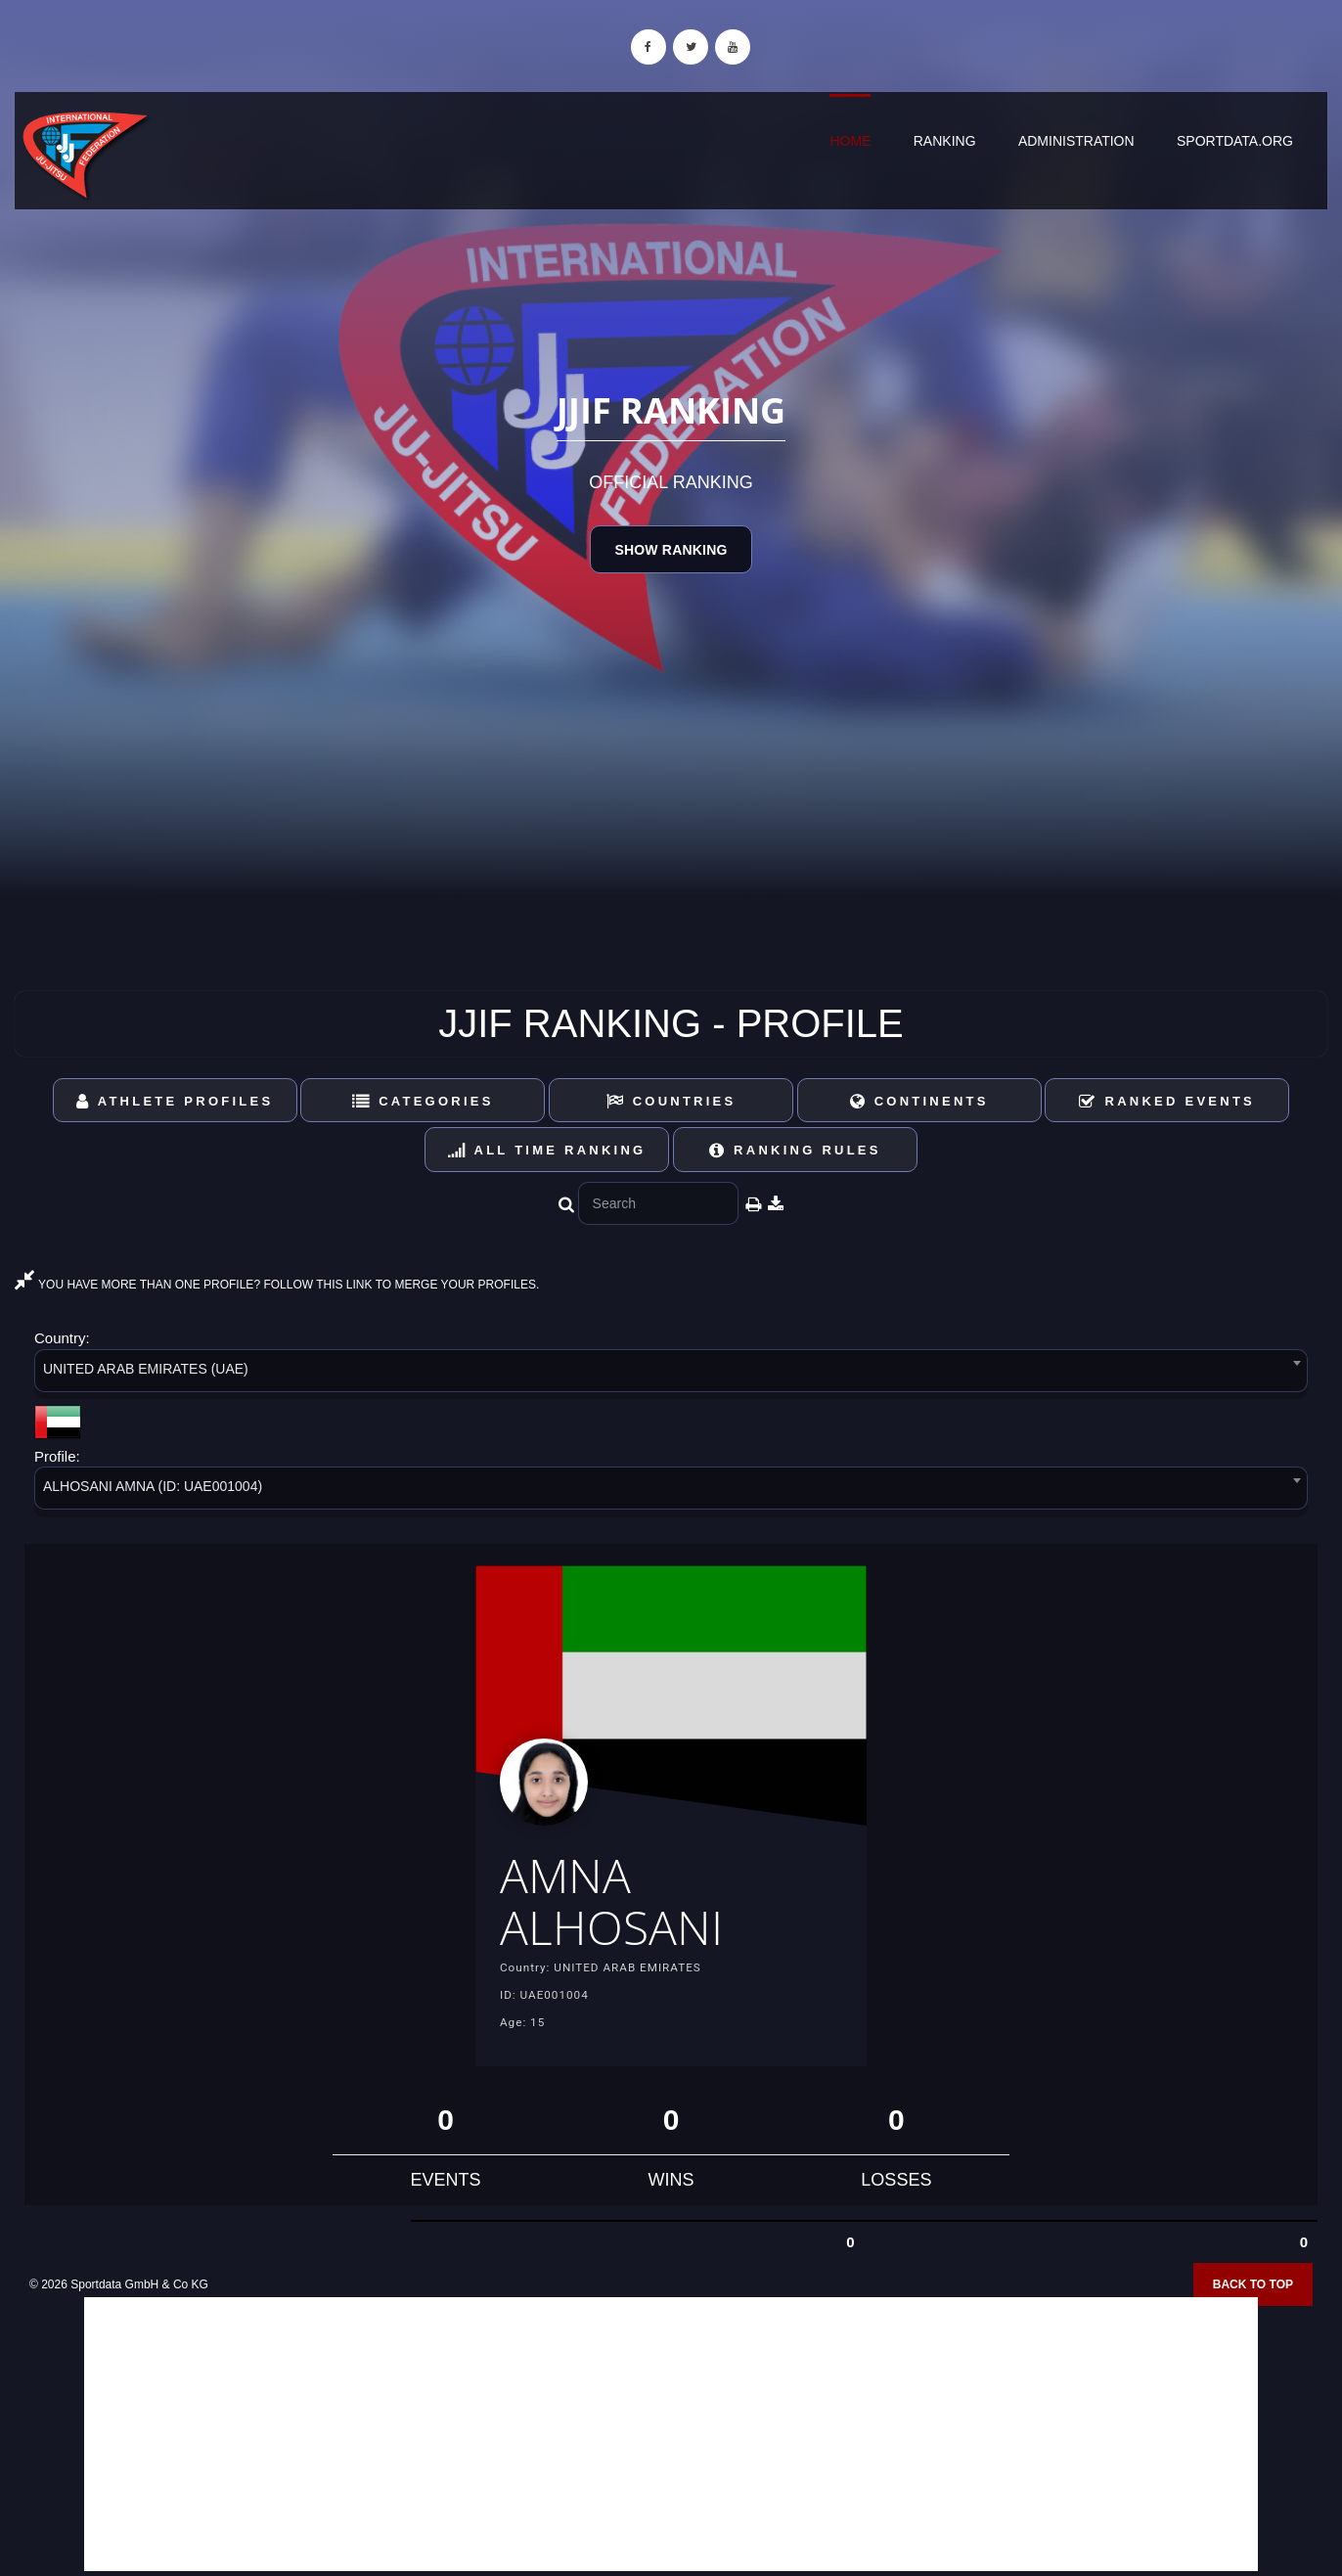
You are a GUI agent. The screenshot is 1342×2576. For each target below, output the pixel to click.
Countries (671, 1101)
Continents (919, 1101)
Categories (423, 1101)
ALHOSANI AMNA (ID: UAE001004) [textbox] (152, 1486)
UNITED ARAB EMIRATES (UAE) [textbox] (145, 1369)
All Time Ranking (547, 1150)
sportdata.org (1235, 141)
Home (850, 141)
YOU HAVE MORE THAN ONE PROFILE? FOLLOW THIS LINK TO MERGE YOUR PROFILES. (277, 1284)
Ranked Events (1167, 1101)
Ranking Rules (795, 1150)
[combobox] (671, 1374)
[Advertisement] (671, 2434)
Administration (1076, 141)
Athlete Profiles (174, 1101)
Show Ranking (670, 550)
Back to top (1253, 2284)
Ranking (945, 141)
